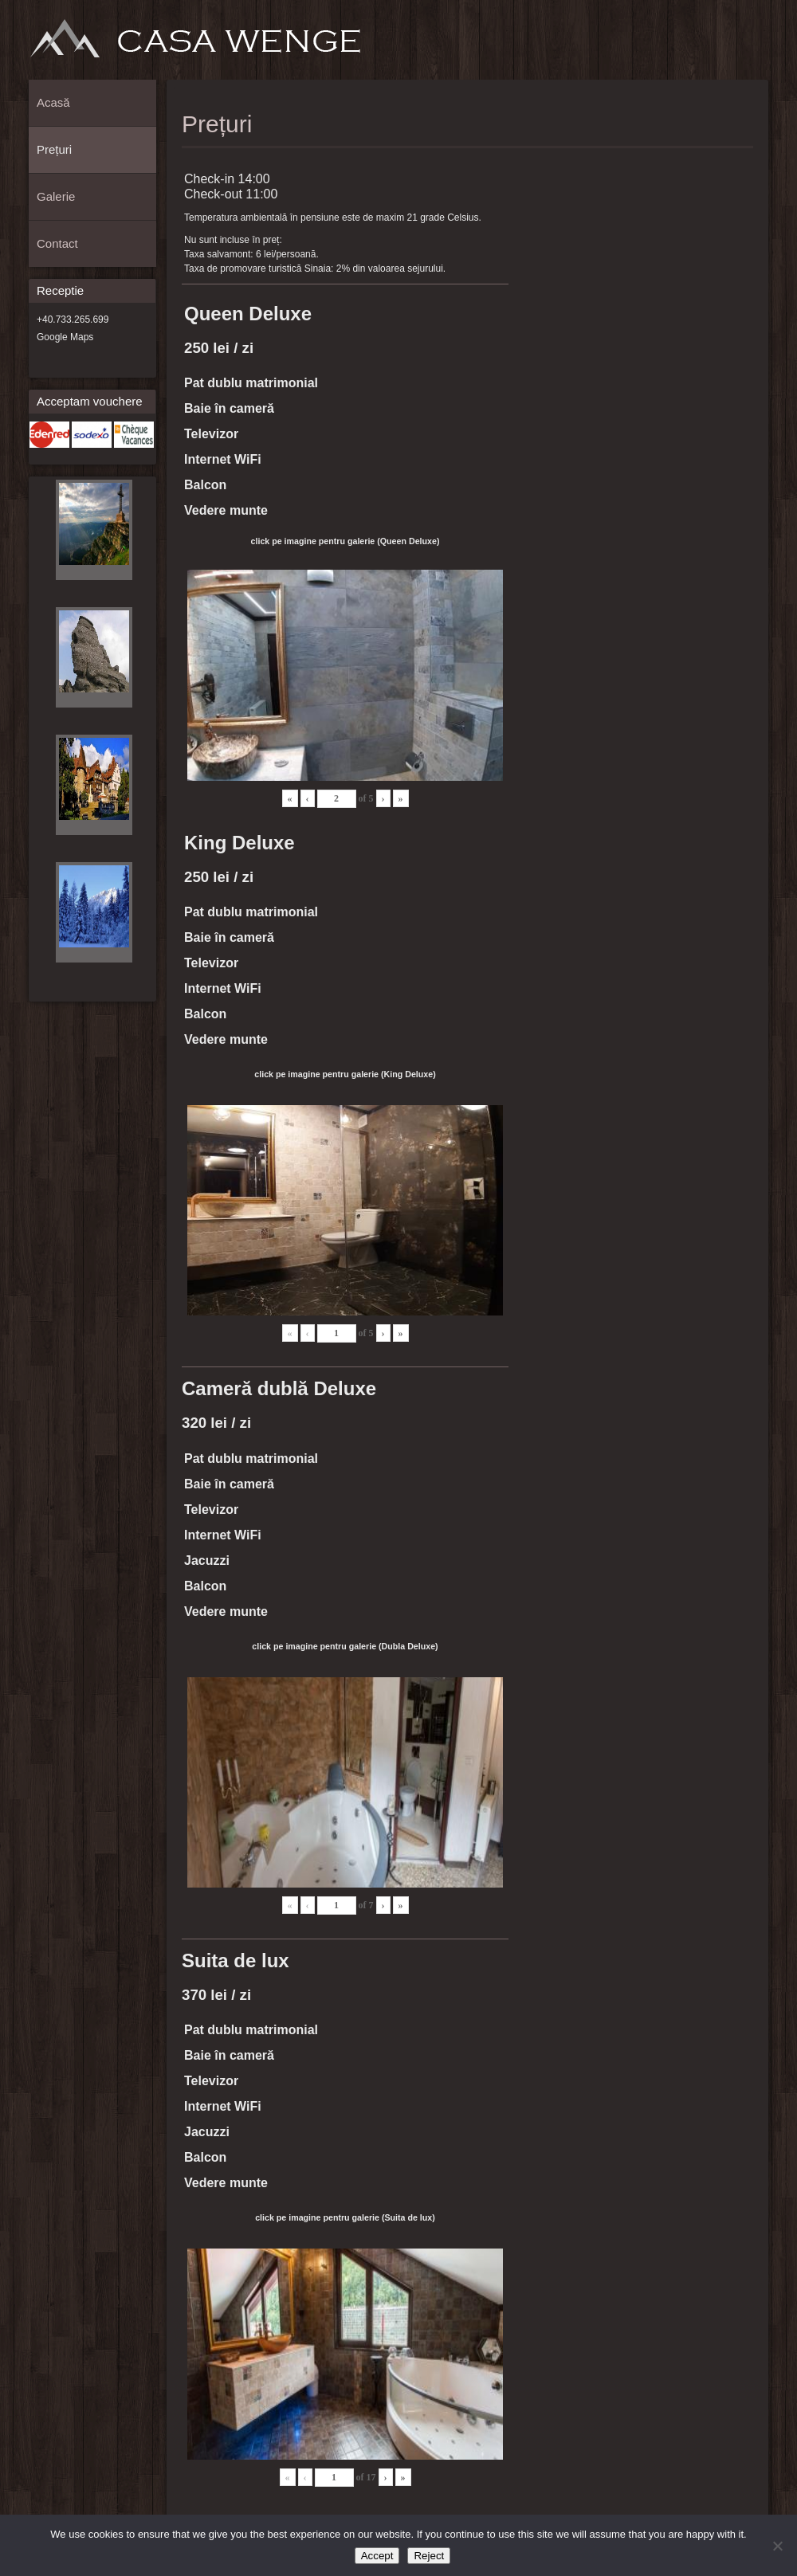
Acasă (672, 45)
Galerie (725, 45)
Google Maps (65, 337)
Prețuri (699, 45)
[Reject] (777, 2546)
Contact (751, 45)
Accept (377, 2556)
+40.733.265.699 (72, 319)
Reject (429, 2556)
